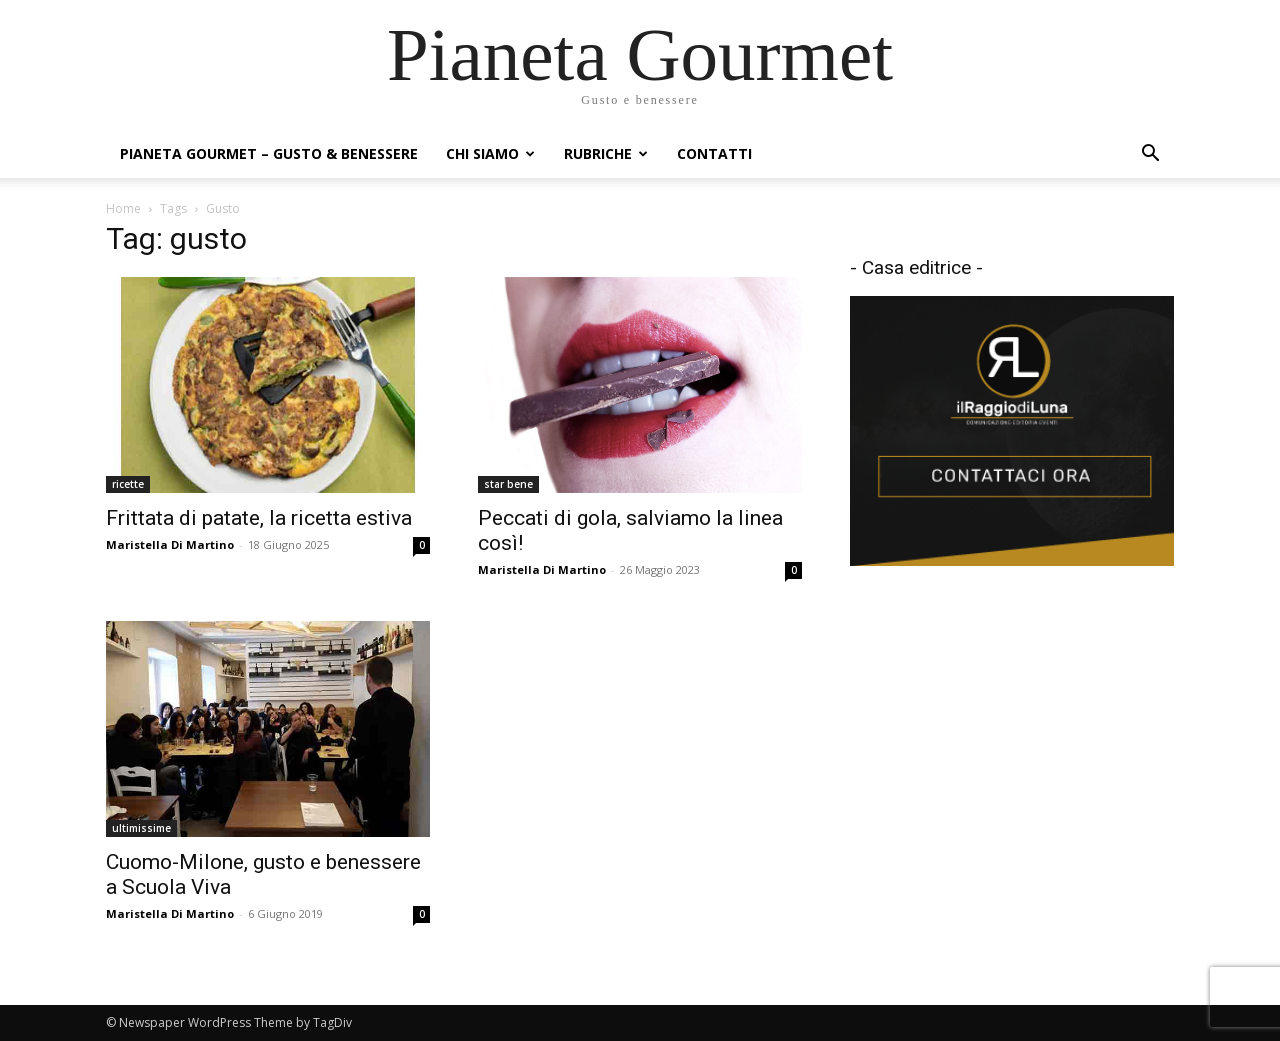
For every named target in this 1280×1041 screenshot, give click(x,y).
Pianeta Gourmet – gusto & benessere (269, 153)
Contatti (714, 153)
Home (123, 208)
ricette (128, 484)
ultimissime (141, 828)
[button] (1150, 155)
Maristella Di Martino (170, 544)
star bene (508, 484)
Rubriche (606, 153)
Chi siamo (490, 153)
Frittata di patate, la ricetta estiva (259, 518)
